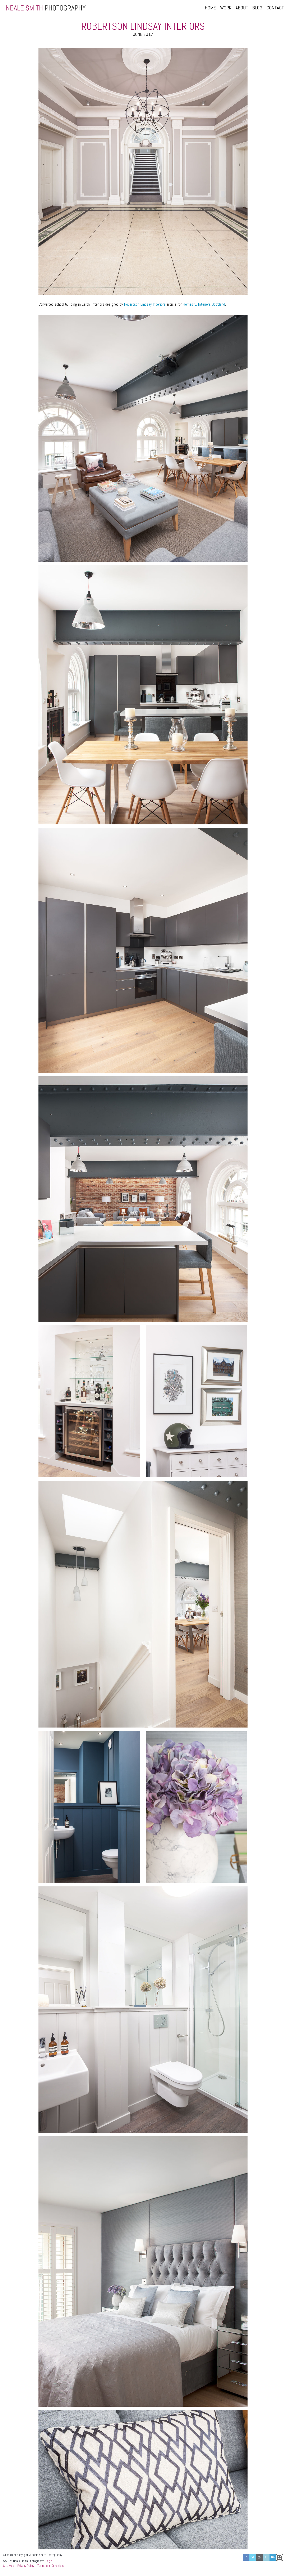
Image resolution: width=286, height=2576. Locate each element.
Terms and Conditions (51, 2565)
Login (49, 2561)
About (242, 8)
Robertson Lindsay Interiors (145, 304)
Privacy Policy (25, 2565)
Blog (257, 8)
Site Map (8, 2565)
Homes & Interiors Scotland (204, 304)
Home (210, 8)
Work (225, 8)
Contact (275, 8)
